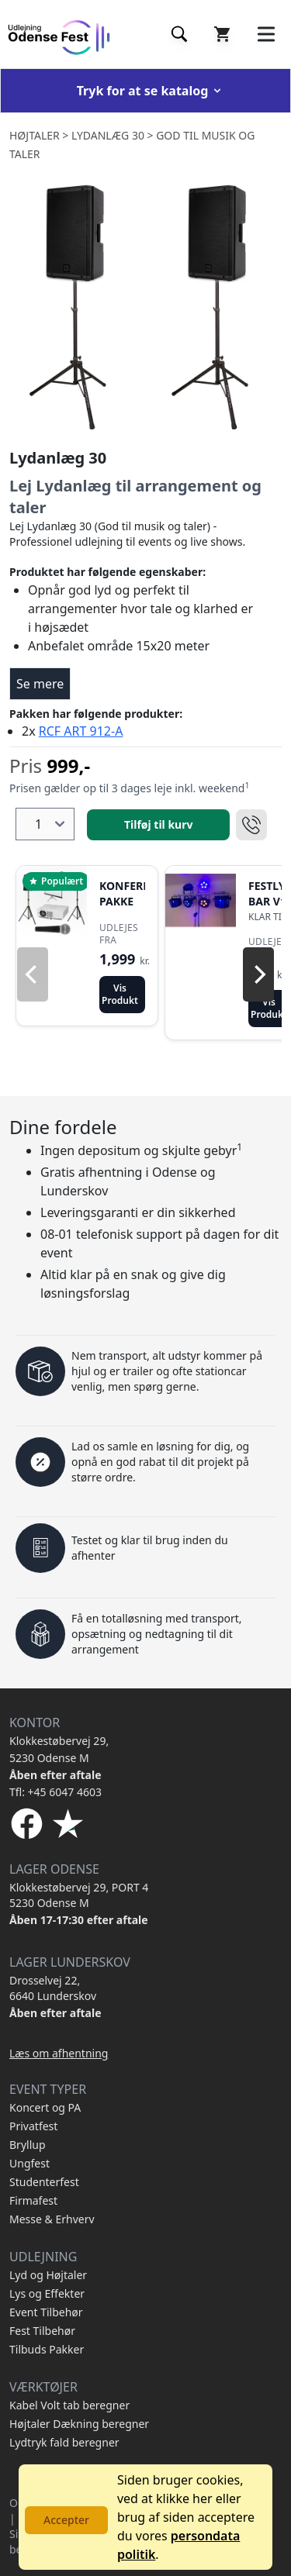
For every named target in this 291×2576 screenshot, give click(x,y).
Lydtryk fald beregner (64, 2442)
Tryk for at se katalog (150, 90)
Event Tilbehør (46, 2312)
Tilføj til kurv (158, 824)
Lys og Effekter (47, 2293)
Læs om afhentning (58, 2053)
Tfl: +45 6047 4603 (55, 1792)
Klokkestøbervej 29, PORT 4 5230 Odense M (78, 1895)
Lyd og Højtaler (48, 2274)
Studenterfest (44, 2181)
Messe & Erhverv (52, 2219)
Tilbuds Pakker (46, 2349)
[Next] (258, 974)
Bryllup (27, 2144)
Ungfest (29, 2163)
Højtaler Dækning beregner (79, 2423)
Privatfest (33, 2126)
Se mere (40, 683)
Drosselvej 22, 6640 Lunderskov (52, 1988)
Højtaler (34, 135)
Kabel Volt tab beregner (69, 2405)
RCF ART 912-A (81, 731)
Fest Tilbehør (42, 2330)
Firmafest (33, 2200)
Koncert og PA (45, 2107)
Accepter (66, 2519)
